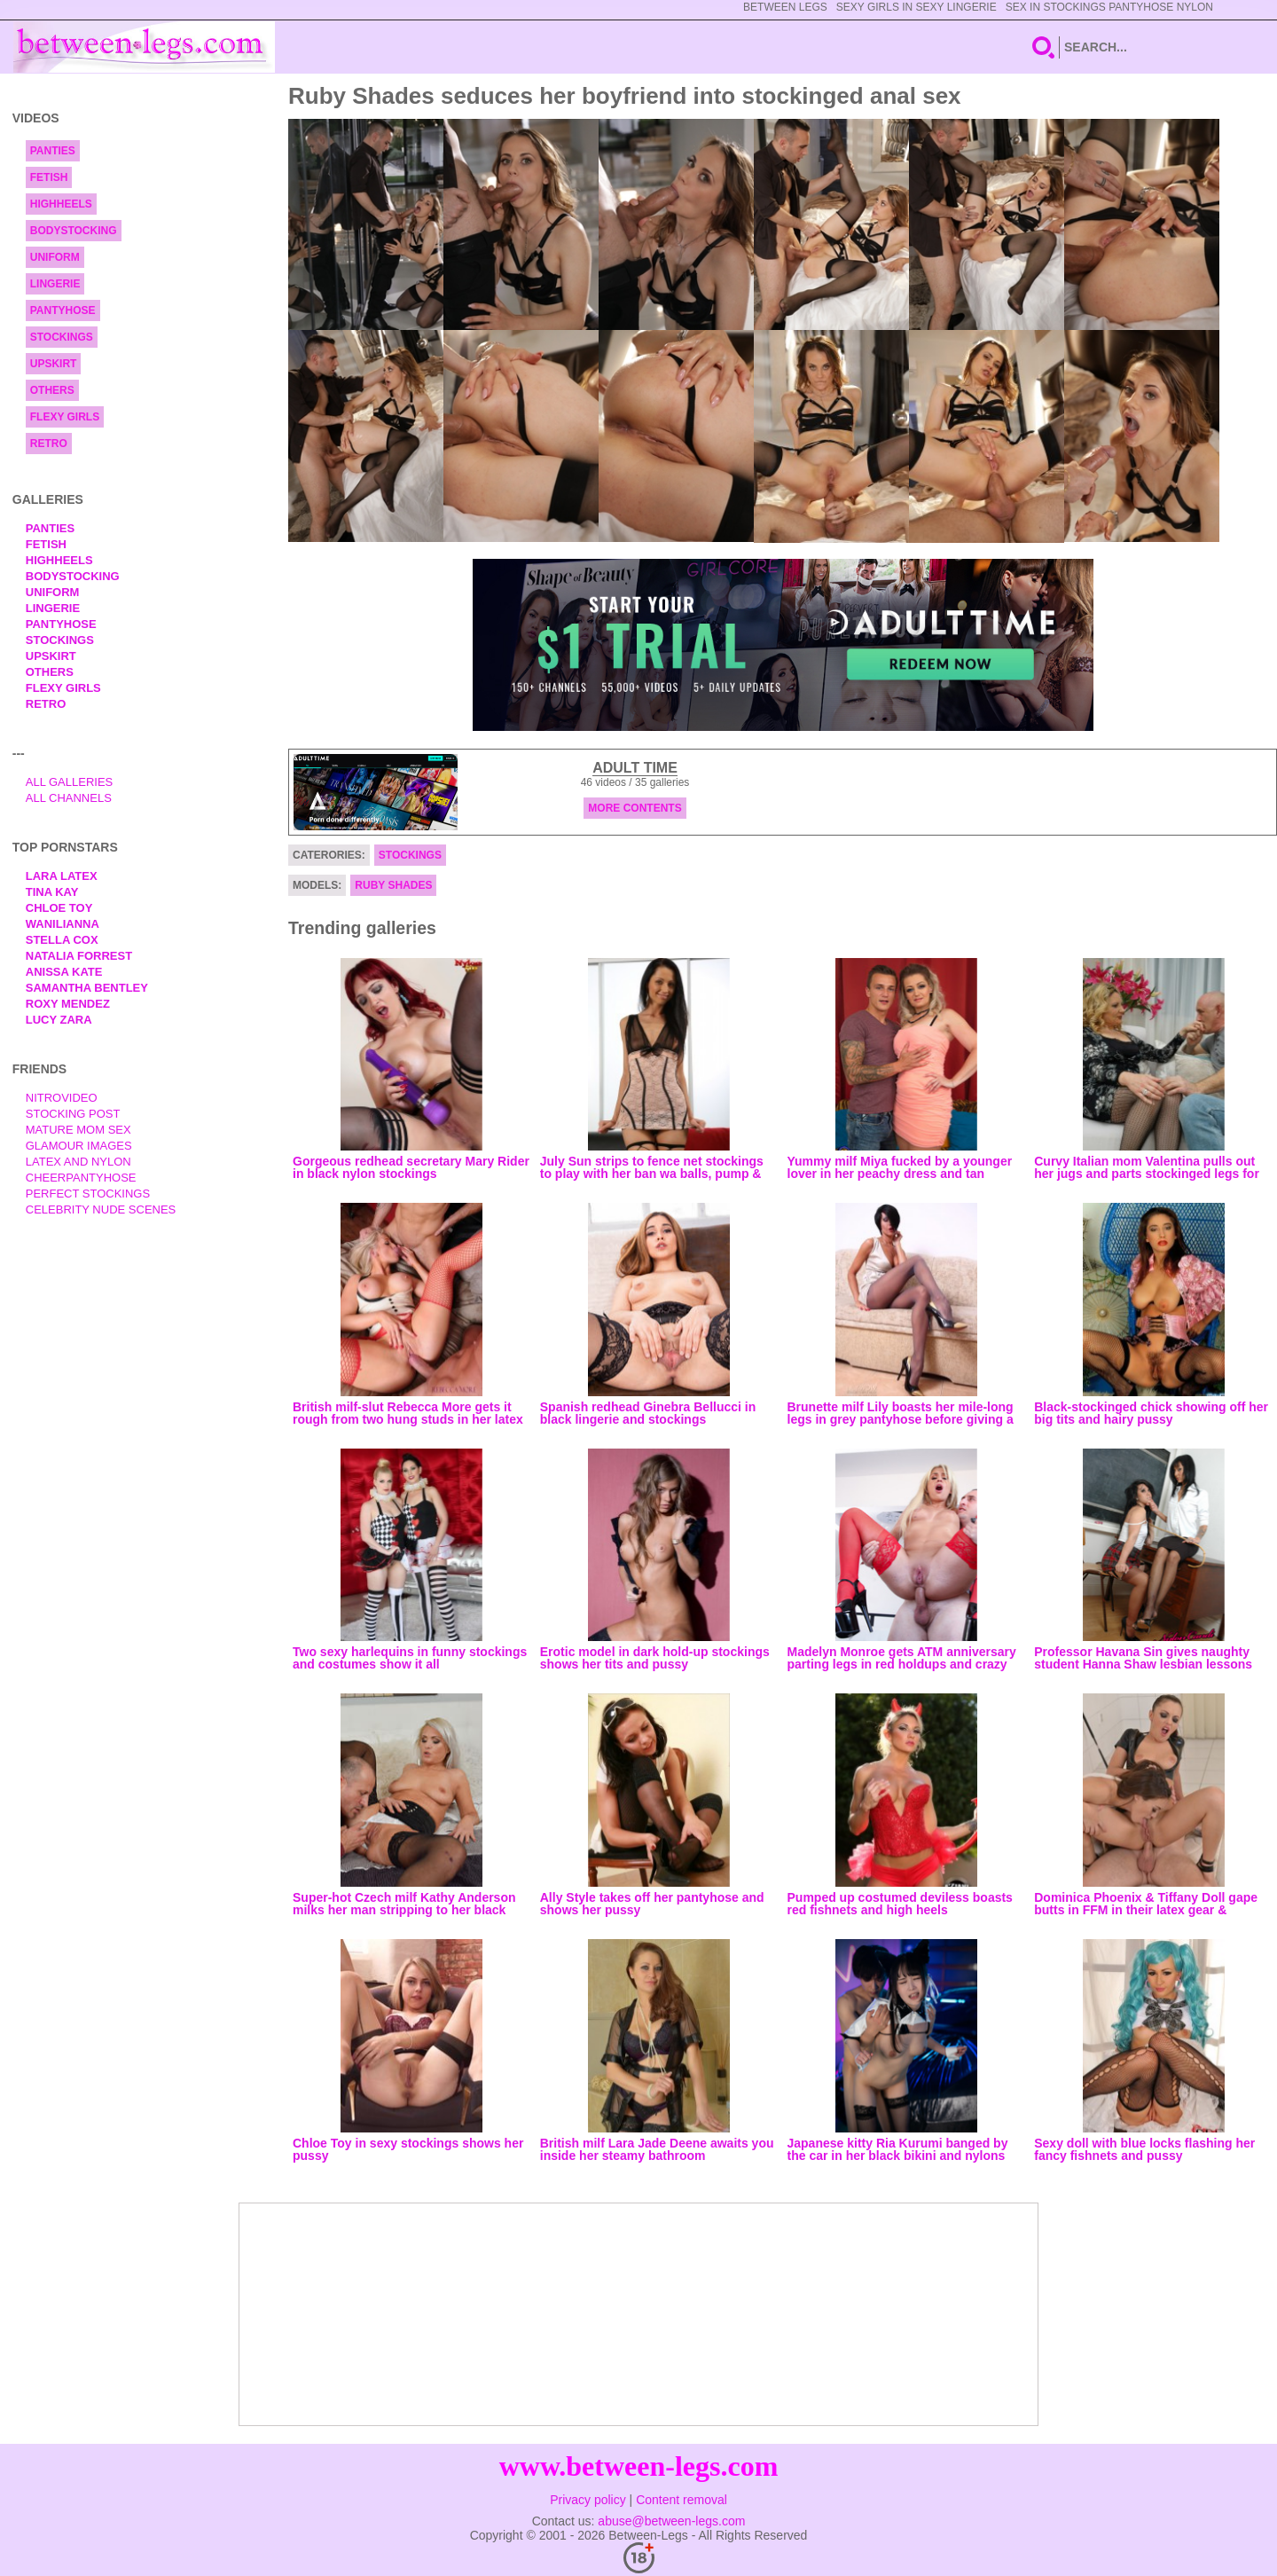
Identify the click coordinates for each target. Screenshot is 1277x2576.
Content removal (681, 2500)
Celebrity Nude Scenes (101, 1209)
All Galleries (70, 782)
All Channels (69, 798)
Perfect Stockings (88, 1193)
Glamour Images (79, 1145)
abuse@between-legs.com (671, 2521)
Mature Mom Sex (78, 1129)
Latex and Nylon (78, 1161)
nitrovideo (62, 1097)
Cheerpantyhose (81, 1177)
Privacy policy (588, 2500)
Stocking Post (73, 1113)
